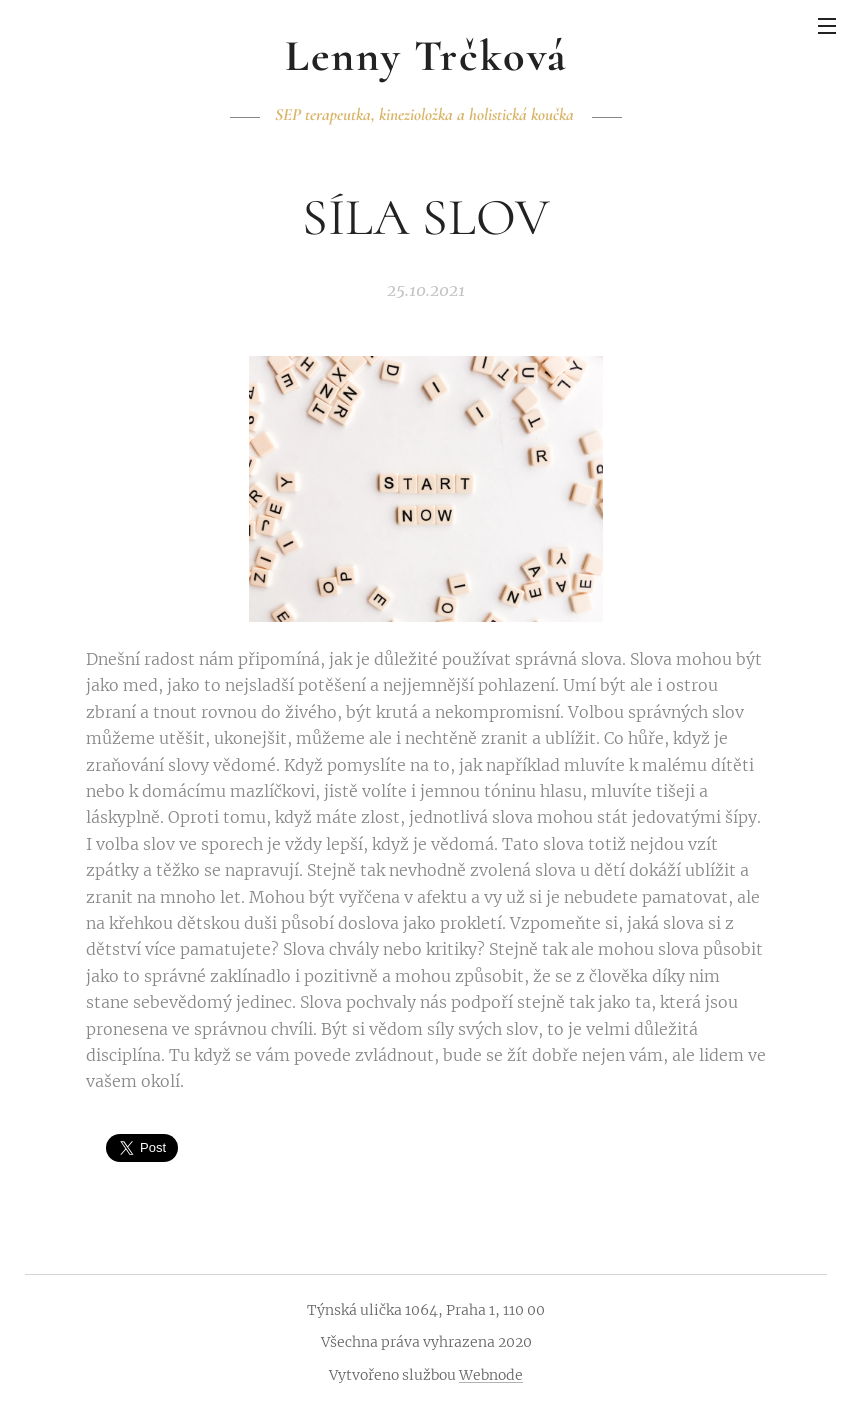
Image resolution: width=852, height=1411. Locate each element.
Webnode (491, 1375)
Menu (827, 26)
